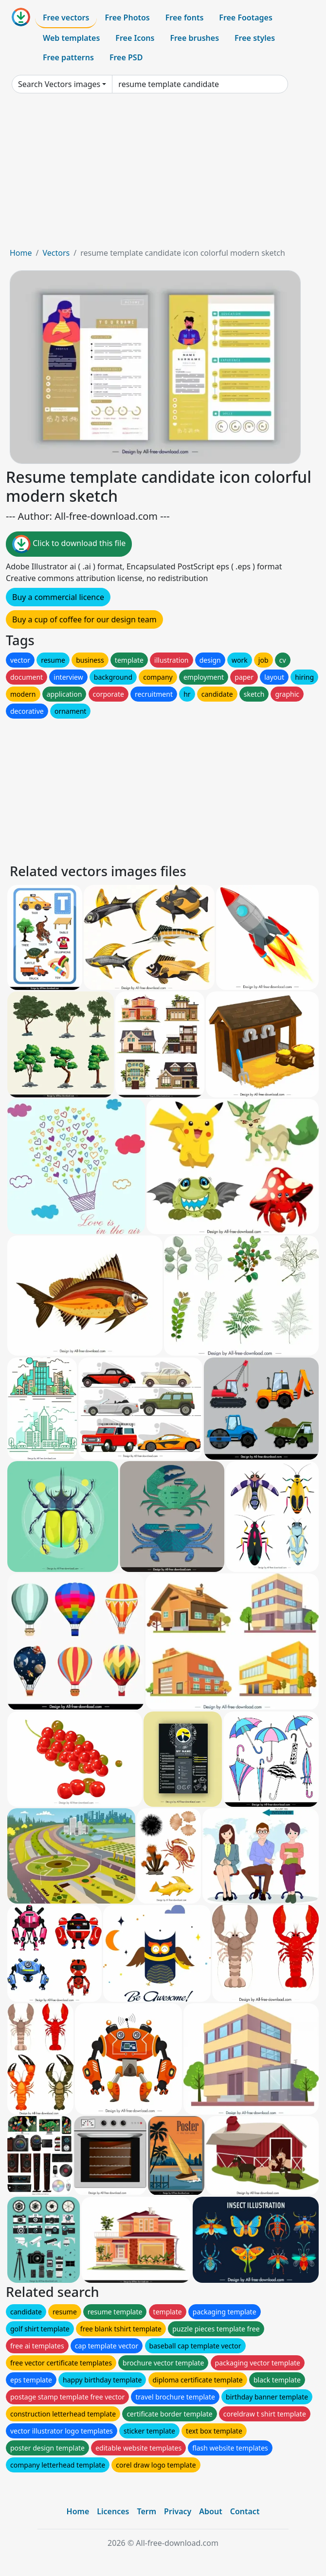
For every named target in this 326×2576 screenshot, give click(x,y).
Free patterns (68, 57)
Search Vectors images (59, 84)
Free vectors (66, 17)
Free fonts (184, 17)
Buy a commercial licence (58, 597)
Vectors (56, 252)
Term (146, 2511)
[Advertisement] (163, 174)
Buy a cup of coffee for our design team (84, 619)
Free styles (255, 38)
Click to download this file (69, 544)
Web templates (71, 38)
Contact (245, 2511)
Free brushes (194, 38)
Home (21, 252)
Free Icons (134, 38)
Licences (113, 2511)
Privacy (177, 2511)
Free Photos (127, 17)
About (210, 2511)
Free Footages (245, 17)
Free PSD (126, 57)
